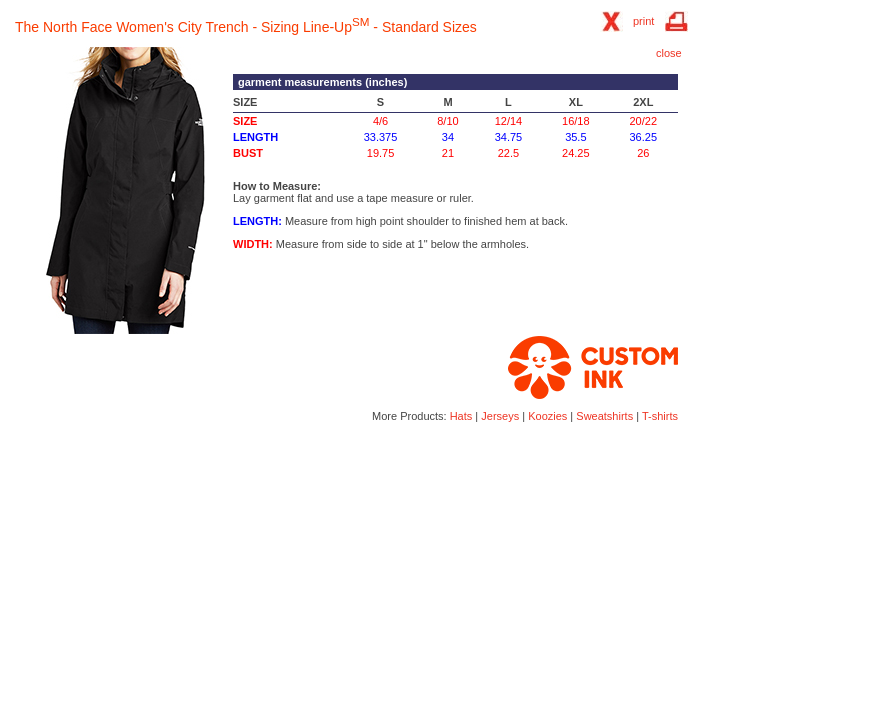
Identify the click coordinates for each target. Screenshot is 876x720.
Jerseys (500, 416)
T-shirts (660, 416)
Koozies (547, 416)
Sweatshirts (604, 416)
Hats (461, 416)
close (669, 53)
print (643, 21)
